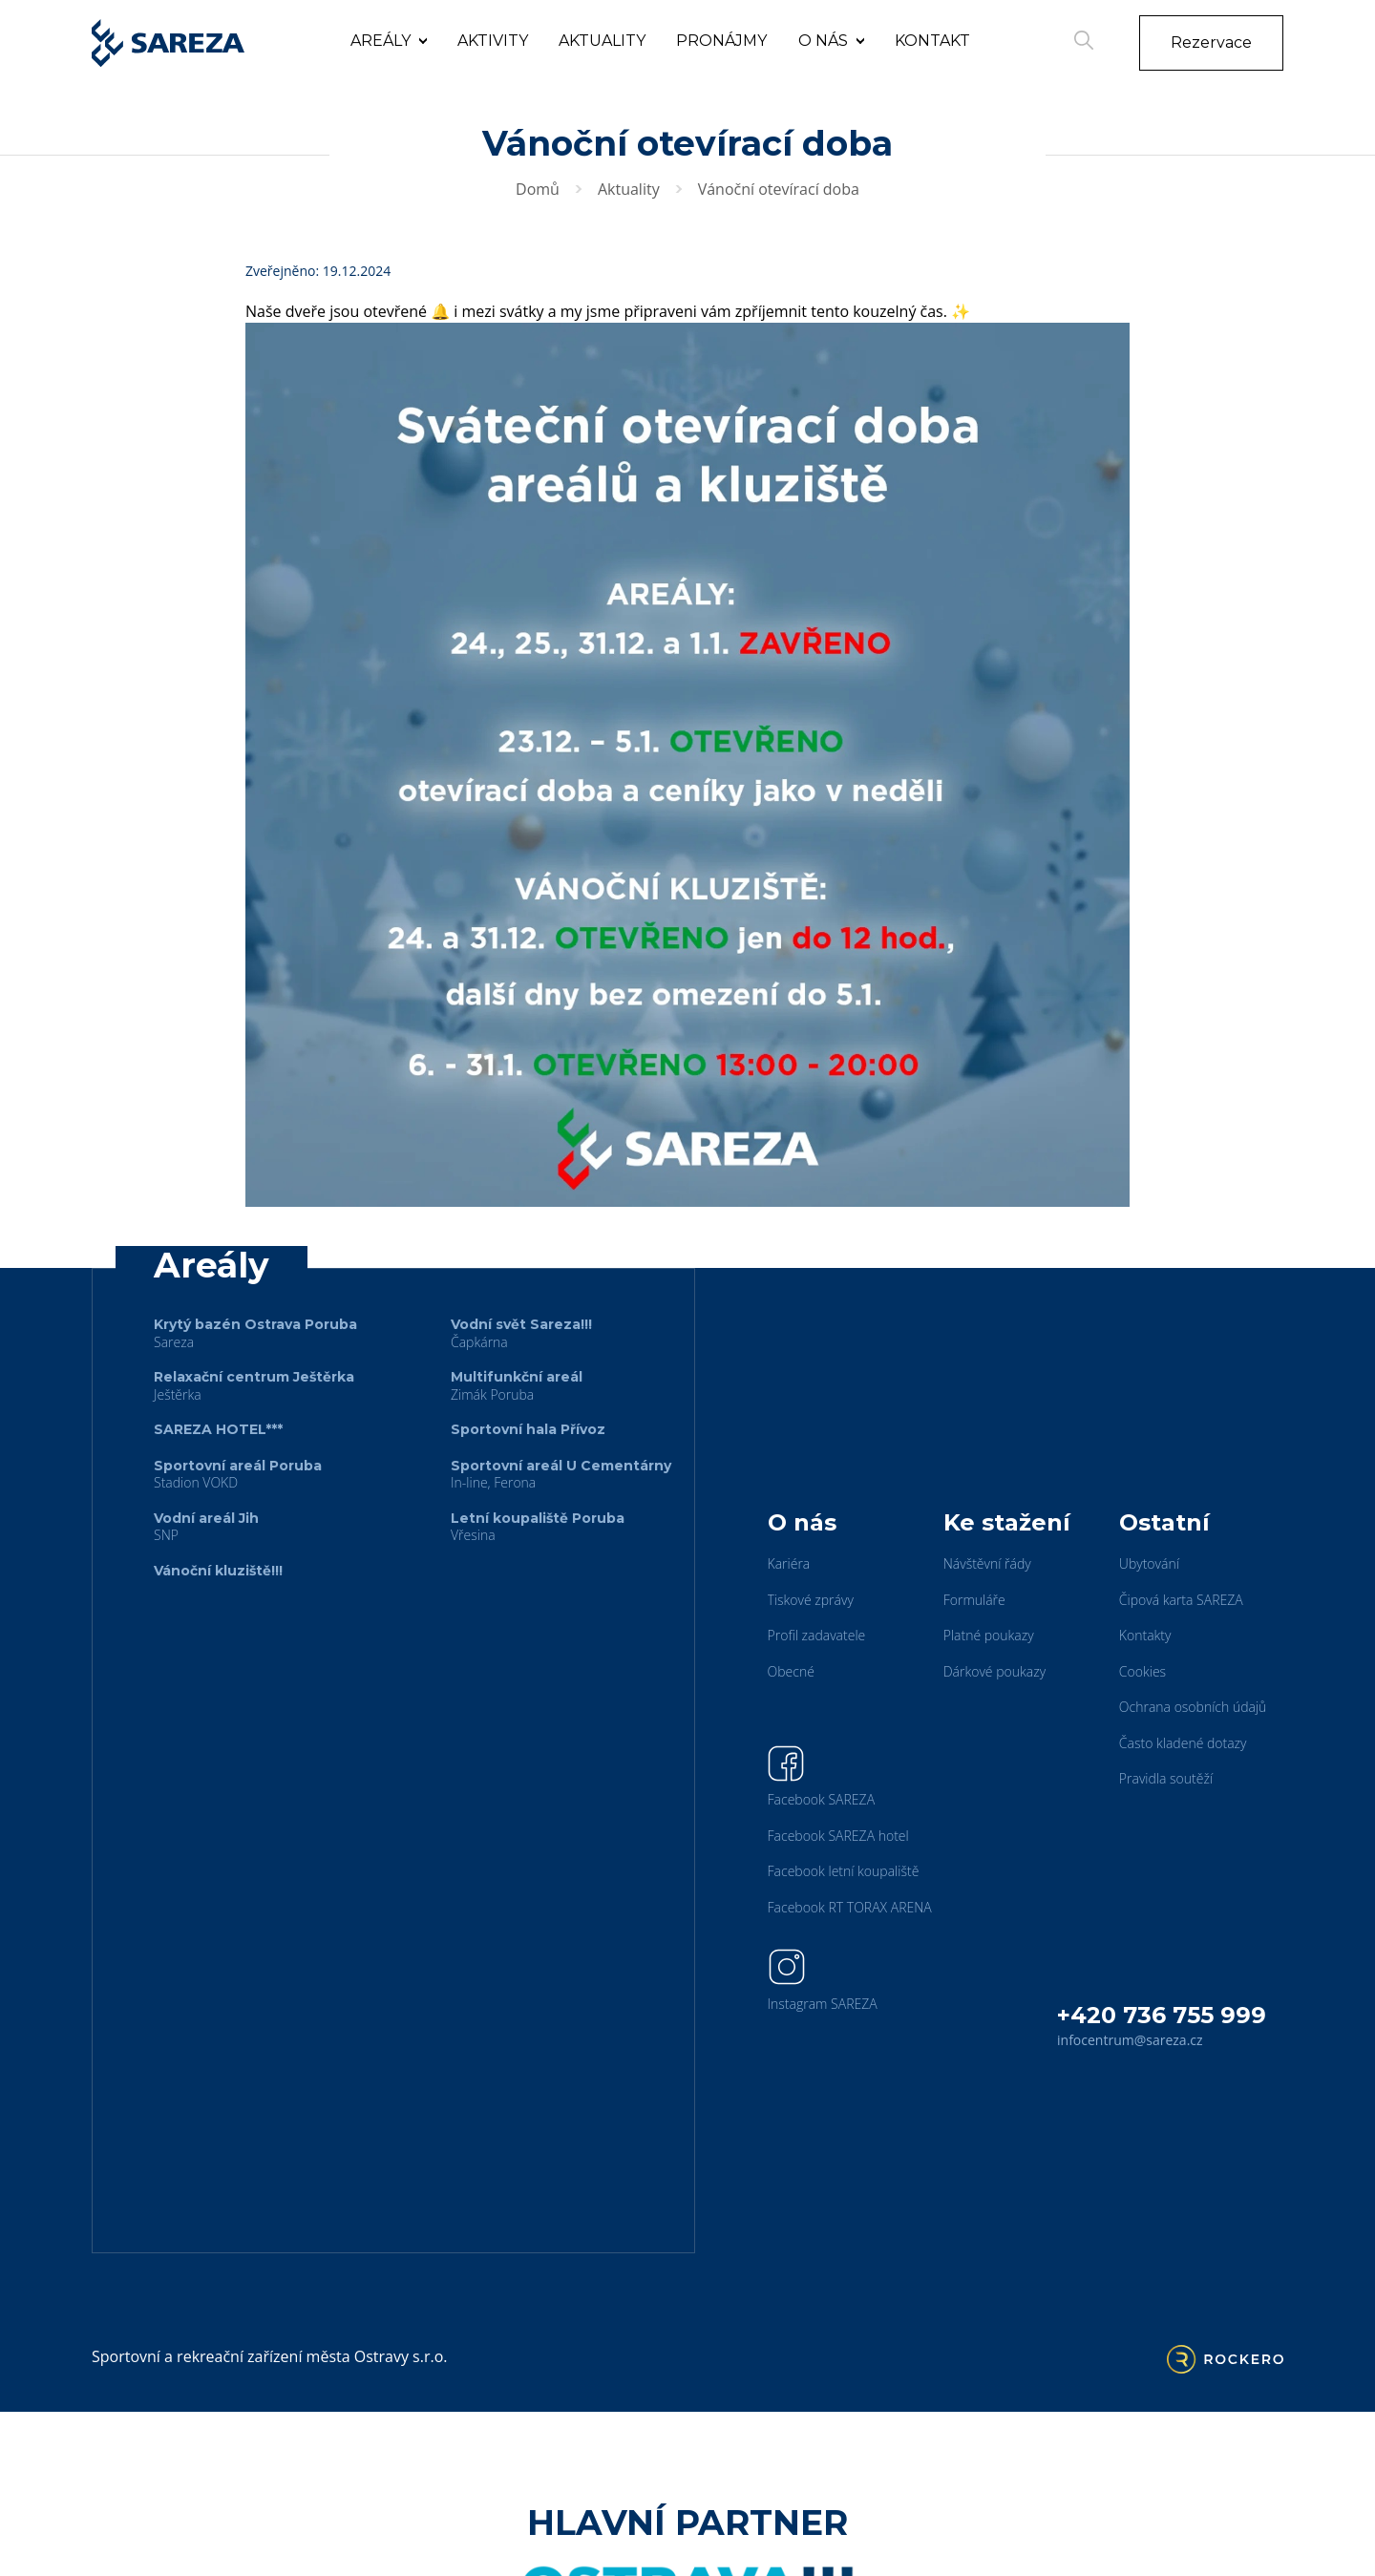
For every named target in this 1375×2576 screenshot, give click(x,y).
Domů (538, 189)
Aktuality (602, 41)
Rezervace (1211, 42)
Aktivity (492, 41)
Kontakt (932, 41)
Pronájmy (721, 41)
